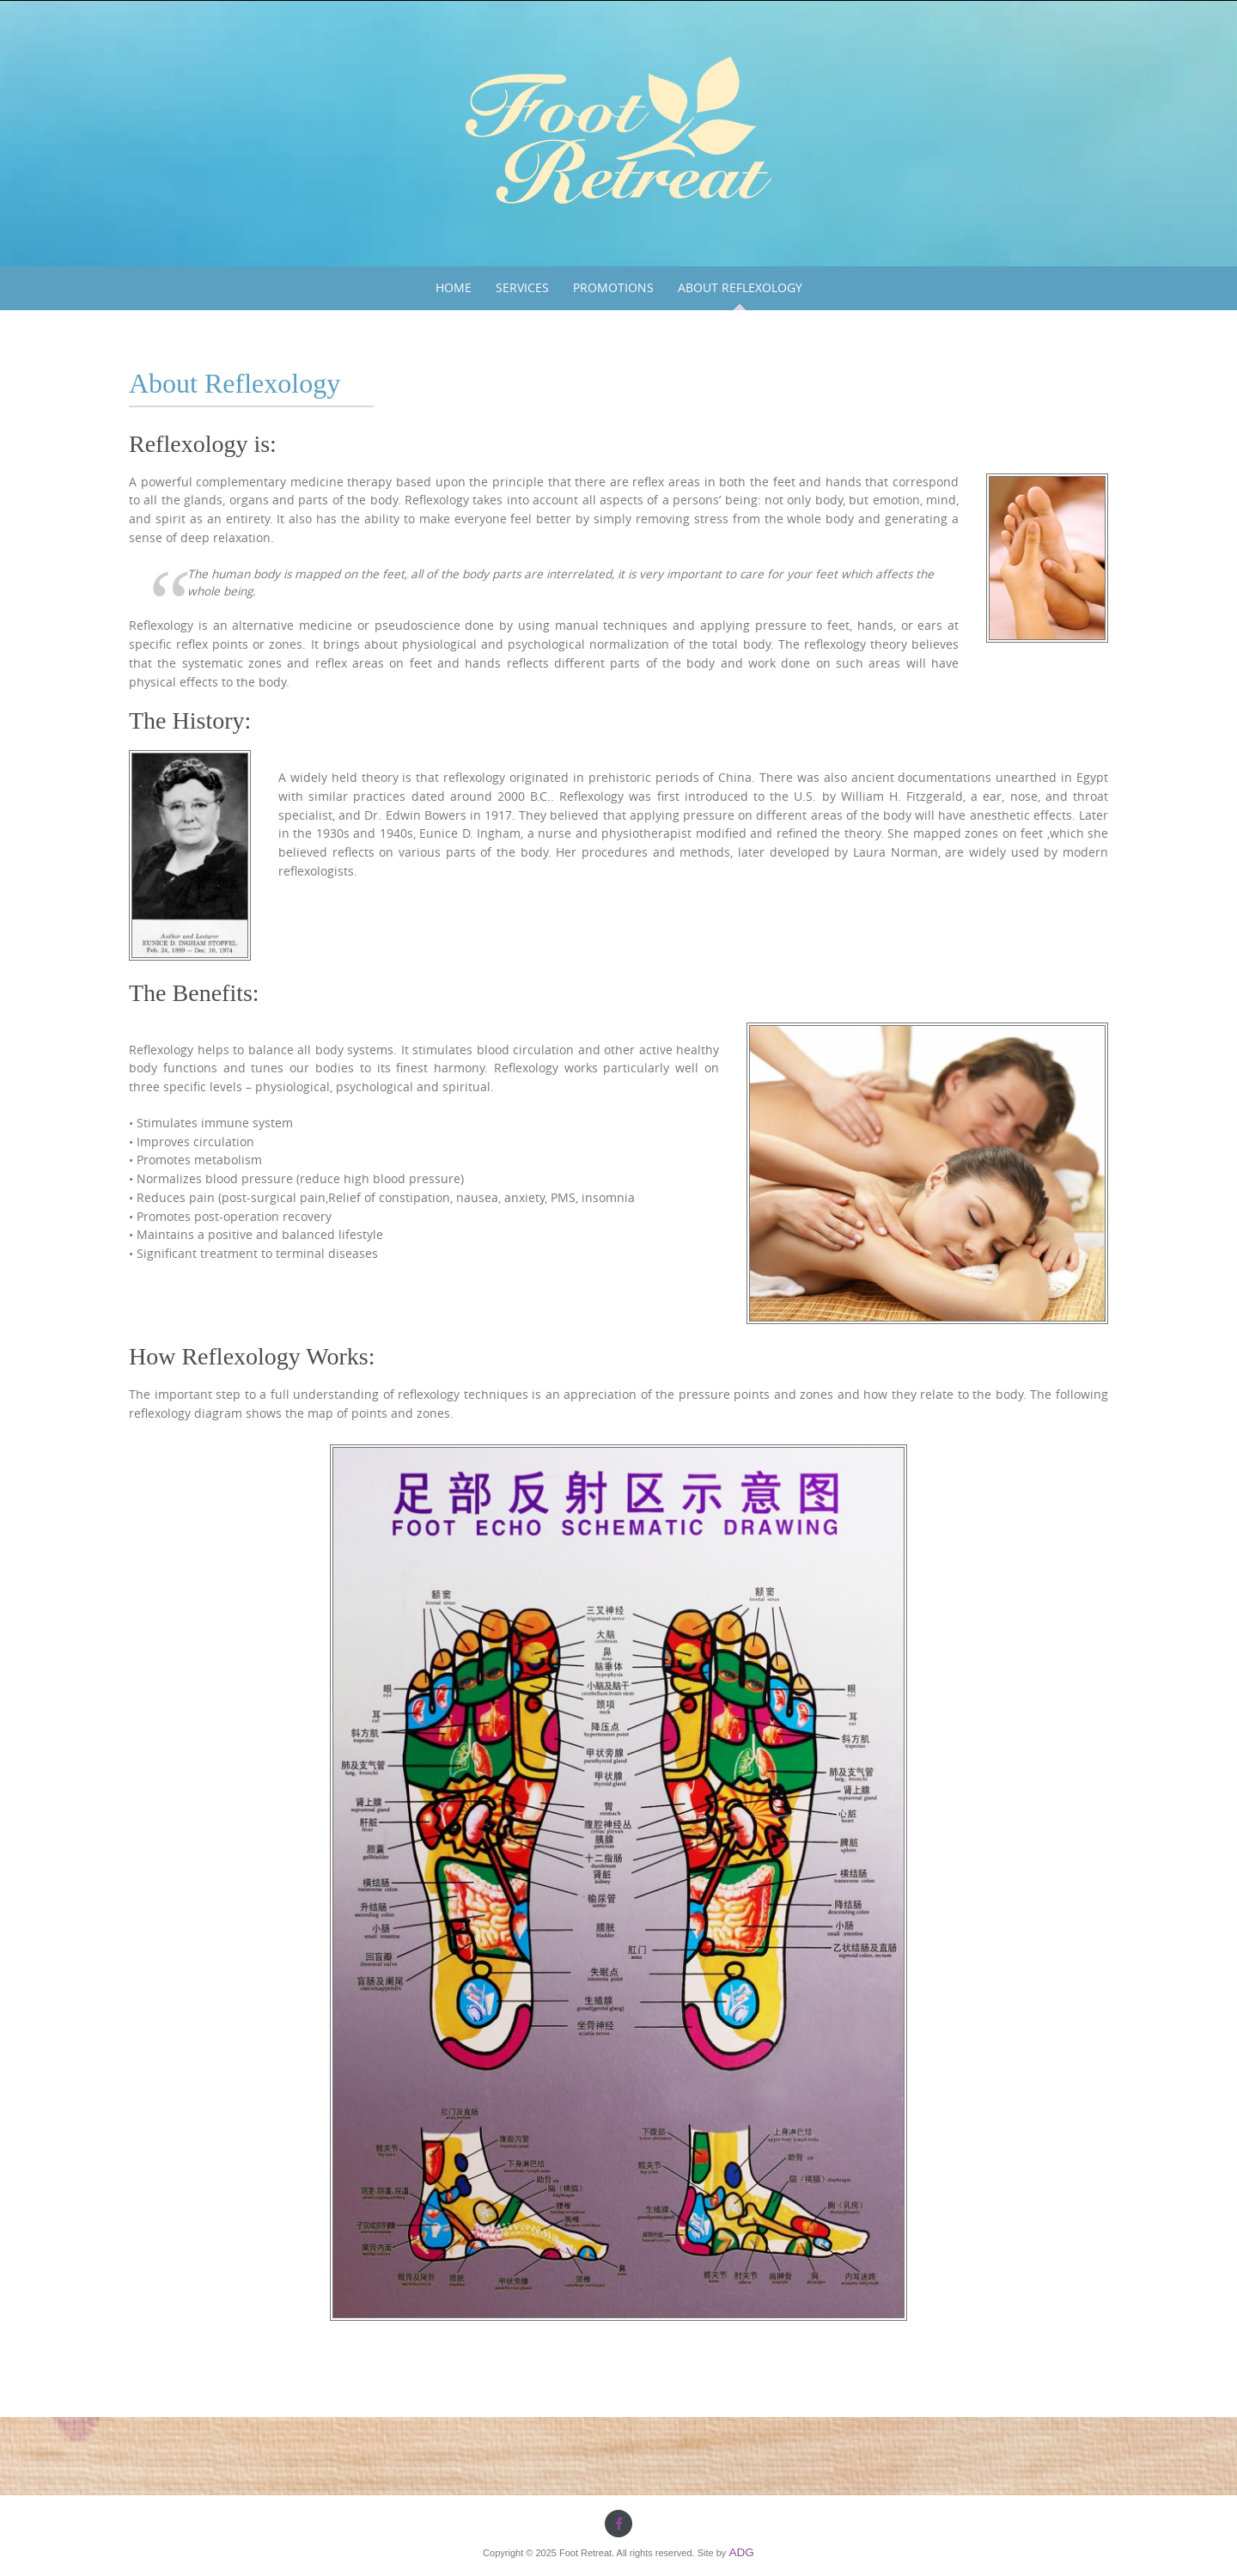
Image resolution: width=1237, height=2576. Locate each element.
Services (522, 288)
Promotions (613, 288)
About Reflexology (740, 288)
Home (454, 288)
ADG (740, 2552)
